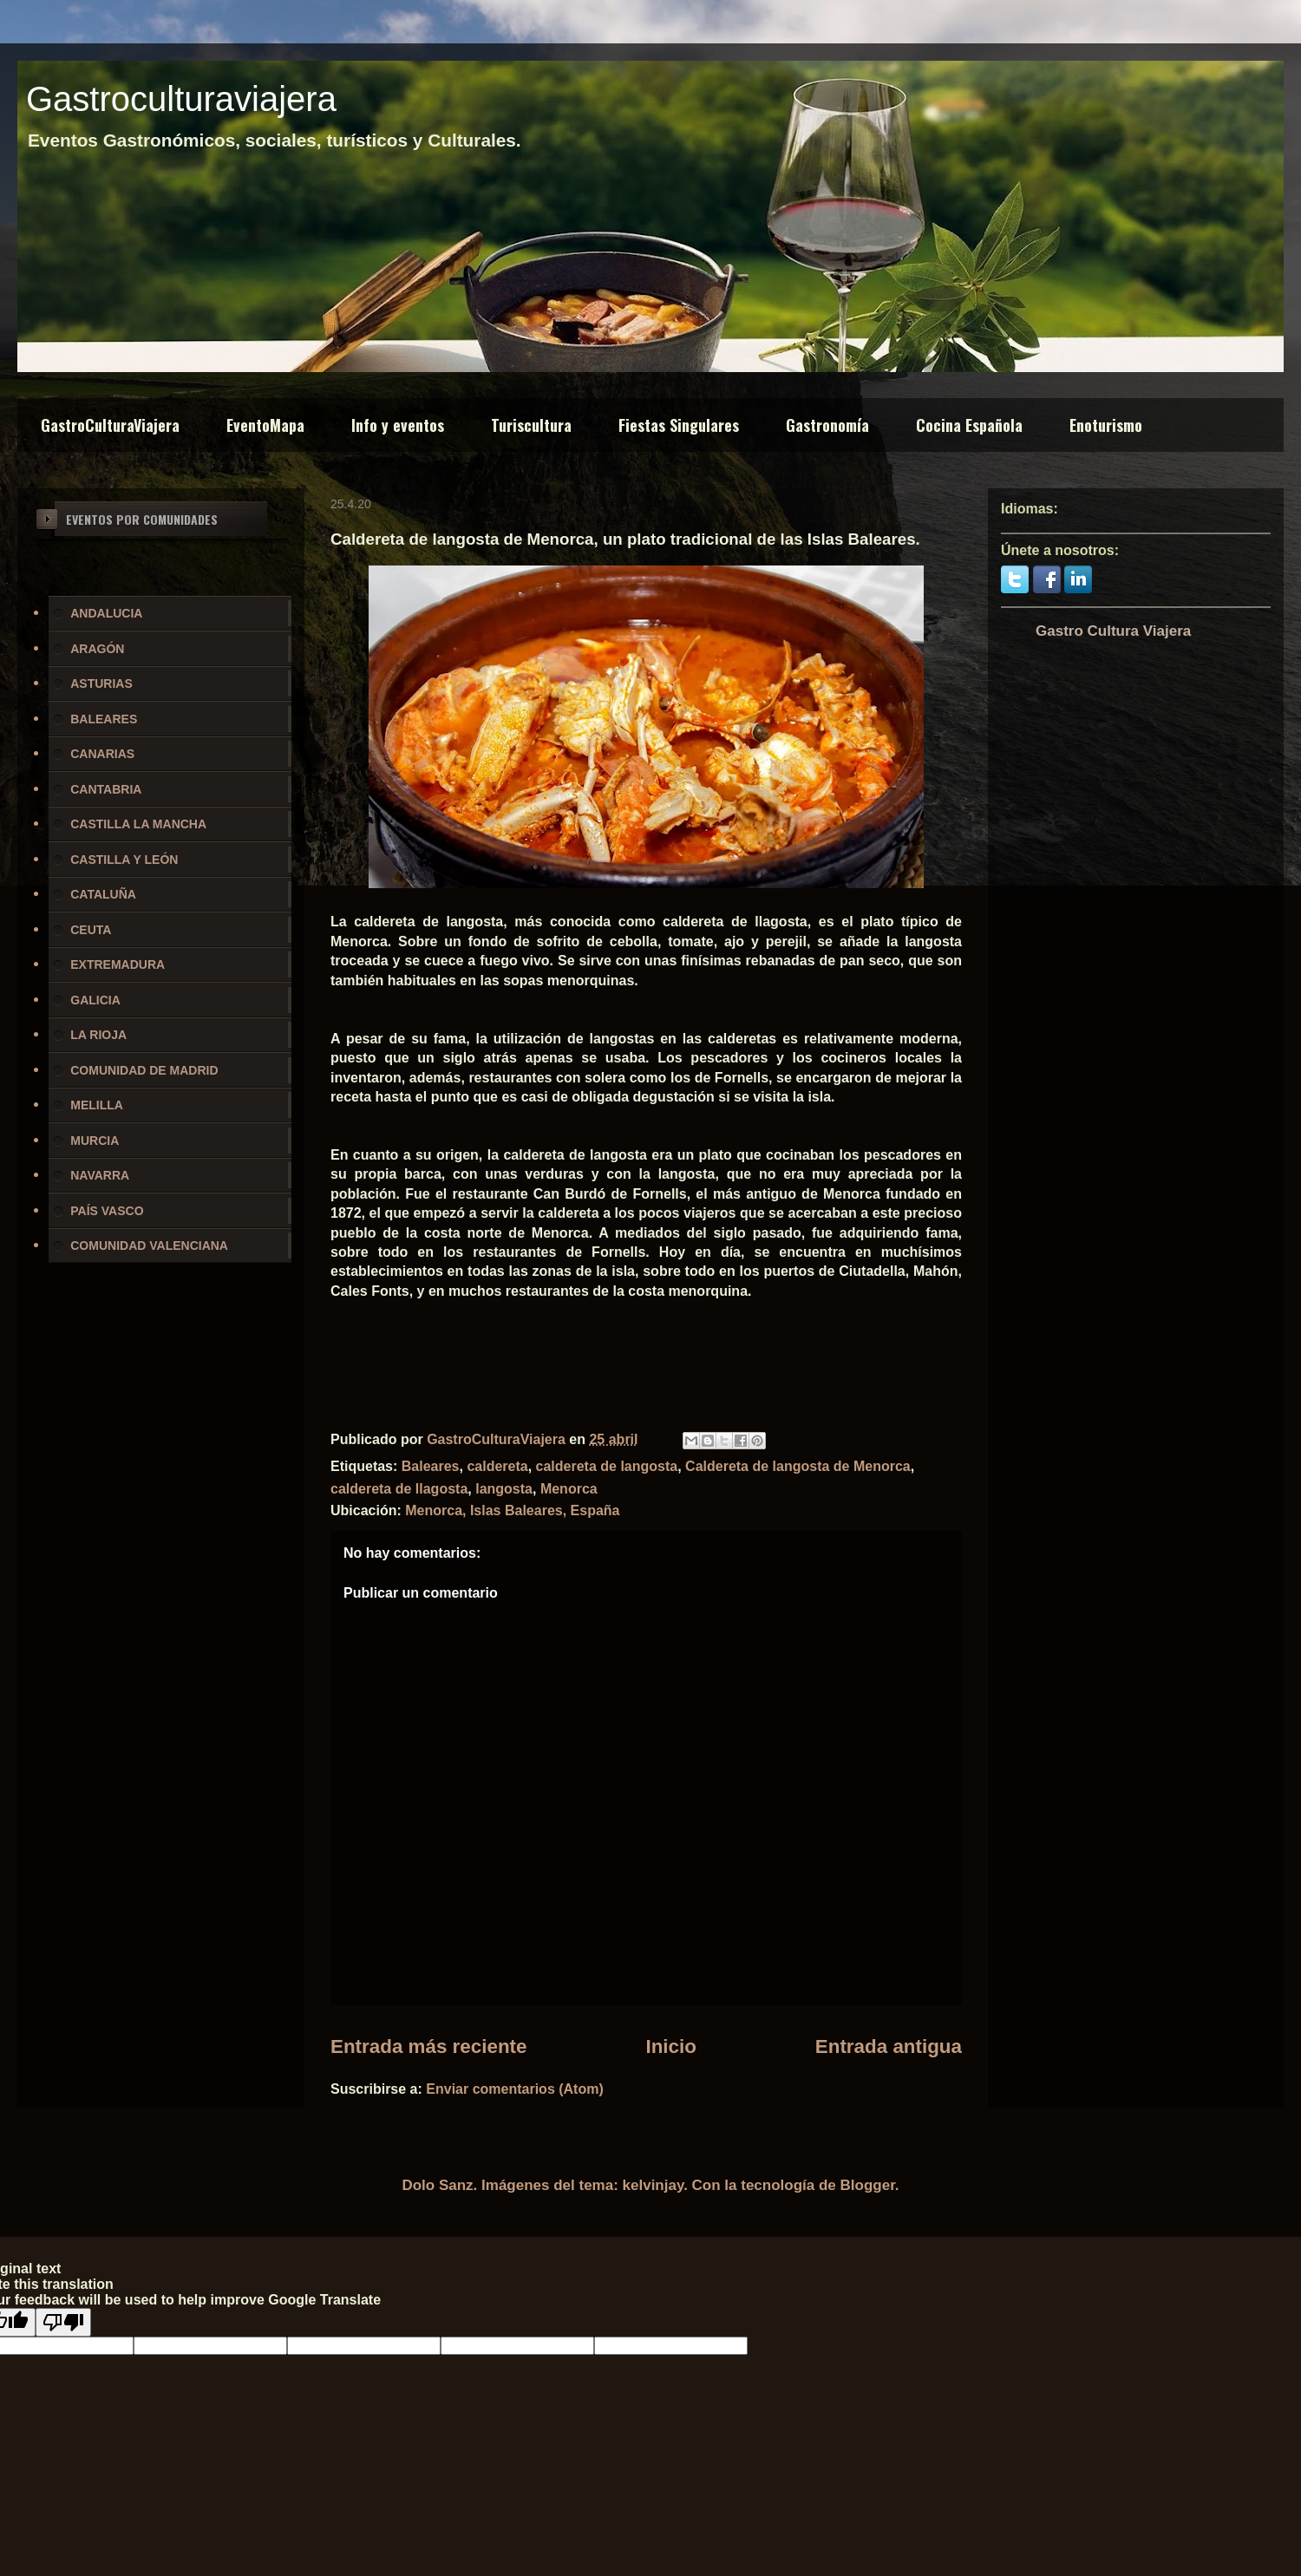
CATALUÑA (103, 894)
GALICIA (95, 1000)
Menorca (569, 1488)
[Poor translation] (63, 2322)
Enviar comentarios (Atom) (514, 2089)
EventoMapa (265, 425)
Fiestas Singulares (678, 425)
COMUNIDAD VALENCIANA (149, 1245)
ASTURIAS (101, 683)
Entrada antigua (888, 2046)
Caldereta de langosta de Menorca (798, 1466)
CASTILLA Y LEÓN (124, 859)
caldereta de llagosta (398, 1488)
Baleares (431, 1466)
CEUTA (90, 930)
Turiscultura (531, 425)
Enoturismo (1105, 425)
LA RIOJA (98, 1035)
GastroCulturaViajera (110, 425)
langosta (504, 1488)
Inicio (670, 2046)
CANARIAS (102, 754)
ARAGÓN (97, 649)
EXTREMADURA (117, 964)
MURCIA (94, 1140)
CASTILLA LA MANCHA (138, 824)
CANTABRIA (105, 789)
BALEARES (103, 719)
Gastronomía (827, 425)
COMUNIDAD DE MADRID (144, 1070)
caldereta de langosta (607, 1466)
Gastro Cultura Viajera (1113, 631)
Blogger (867, 2185)
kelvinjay (653, 2185)
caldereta (497, 1466)
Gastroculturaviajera (181, 99)
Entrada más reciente (428, 2046)
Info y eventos (397, 425)
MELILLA (96, 1105)
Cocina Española (969, 425)
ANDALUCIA (106, 613)
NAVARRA (99, 1175)
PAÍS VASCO (106, 1211)
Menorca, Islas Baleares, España (512, 1510)
